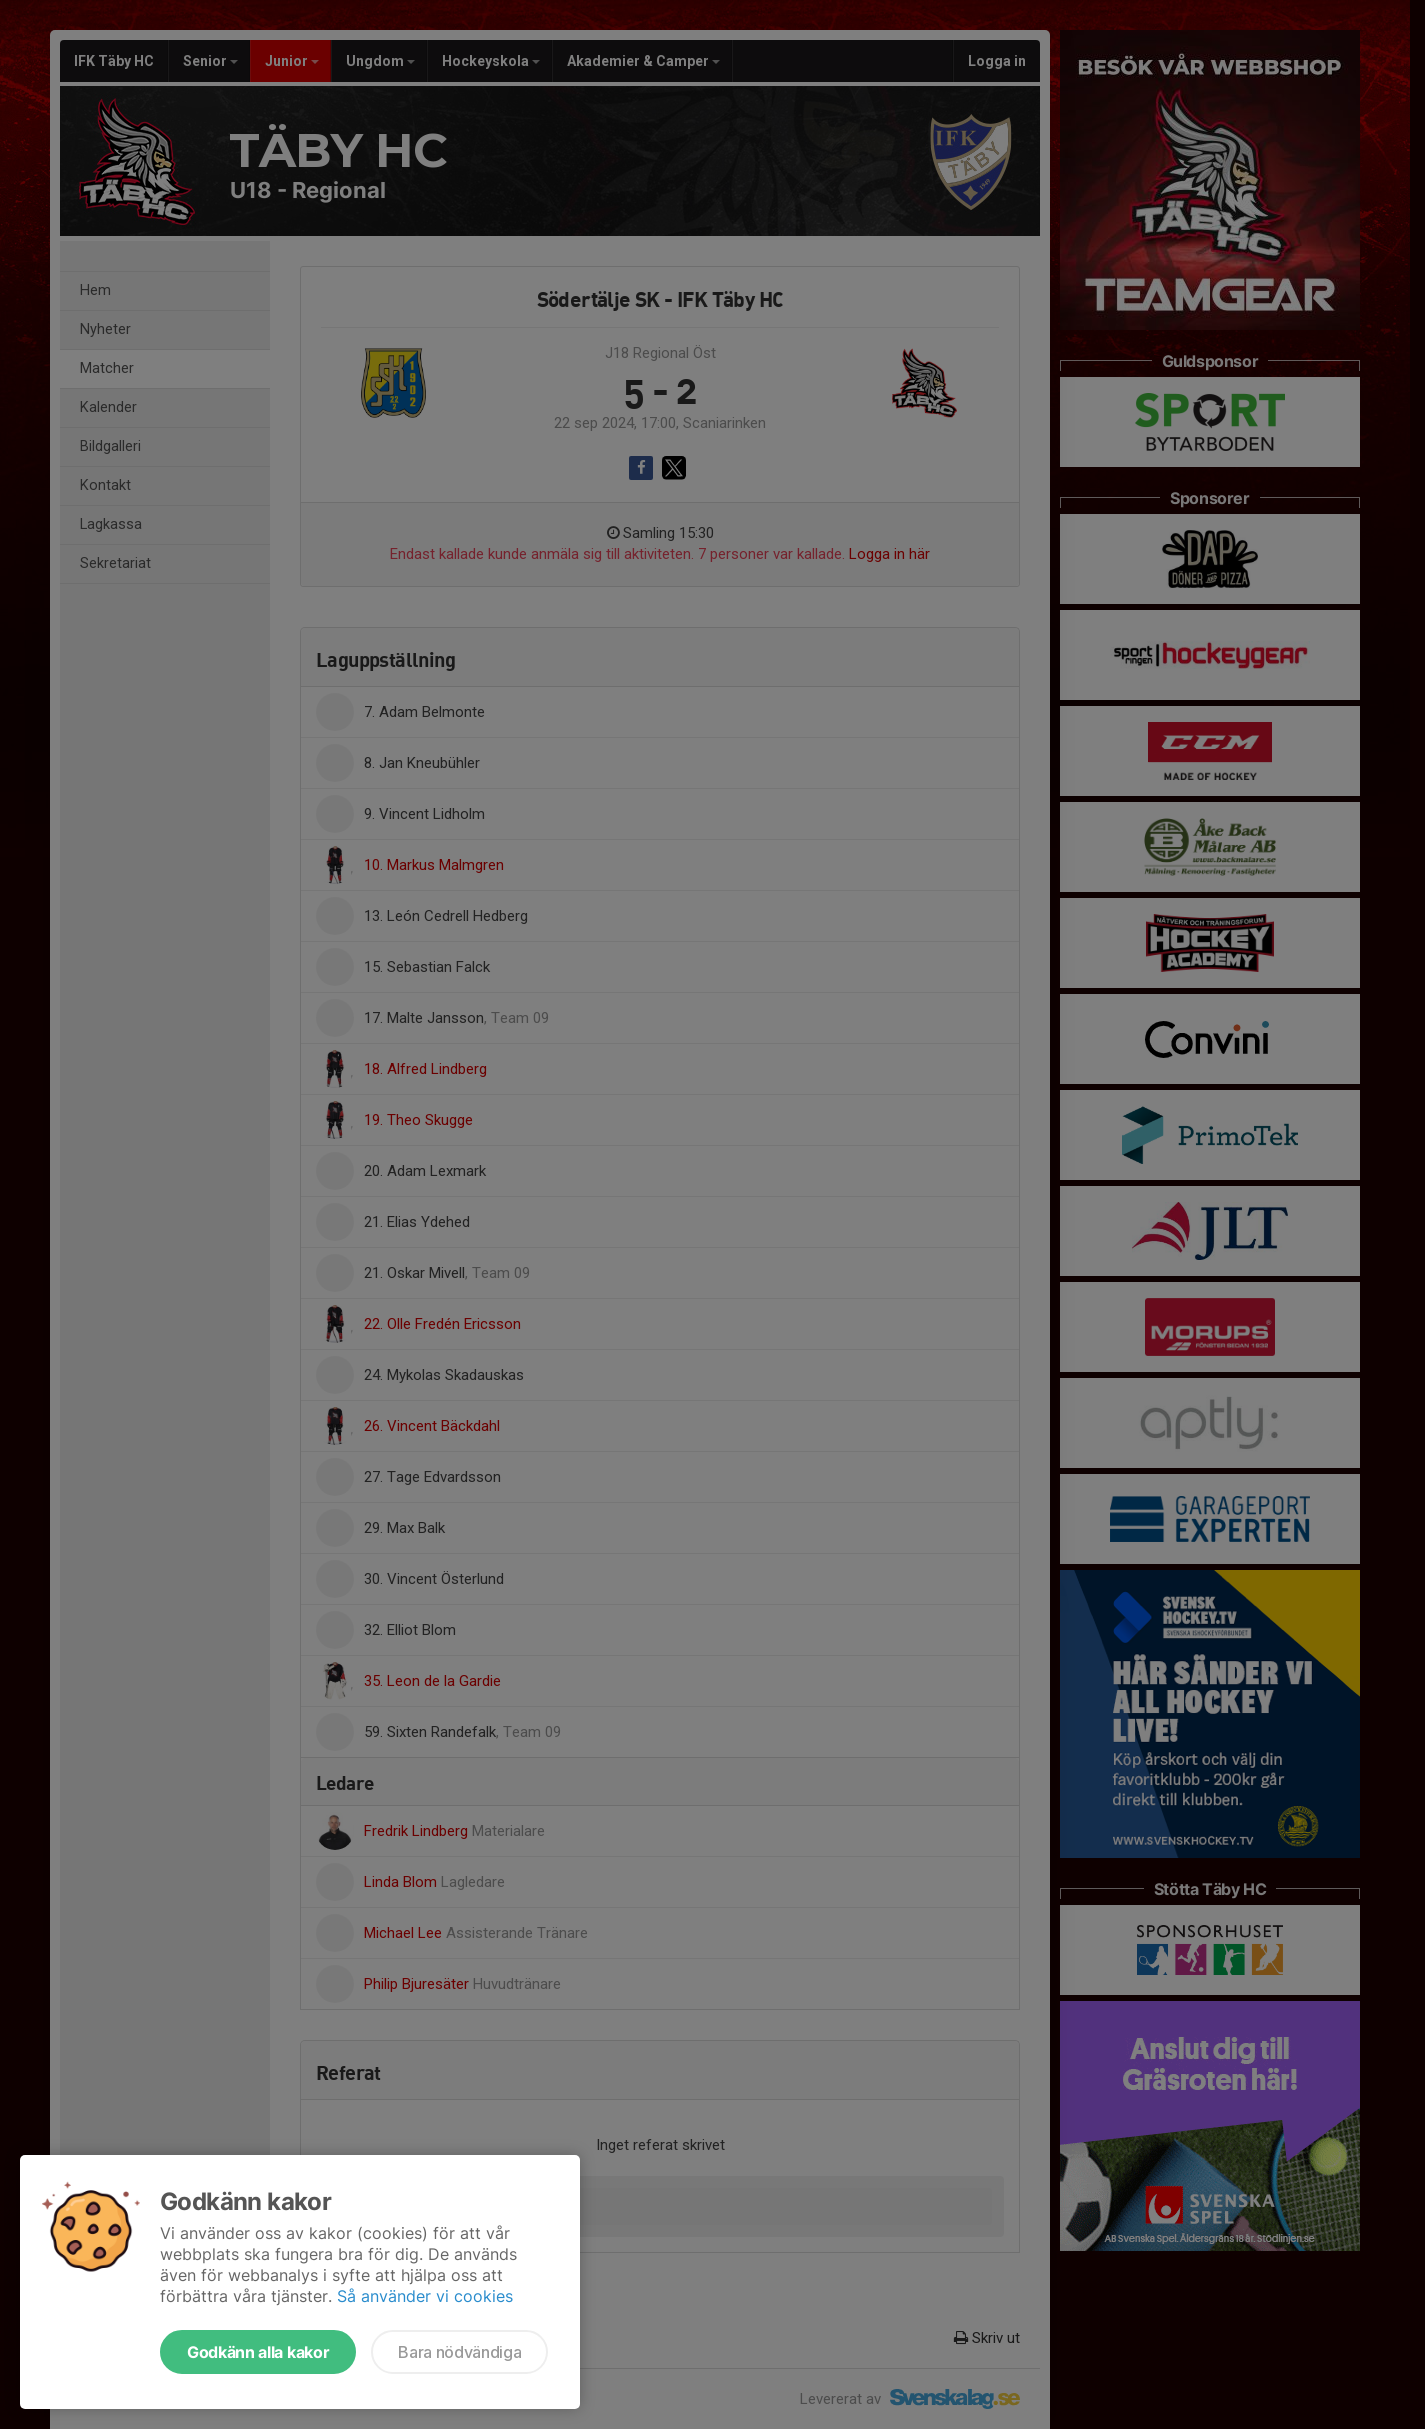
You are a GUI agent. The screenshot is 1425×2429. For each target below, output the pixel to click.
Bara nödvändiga (459, 2352)
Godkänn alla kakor (258, 2352)
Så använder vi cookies (425, 2296)
